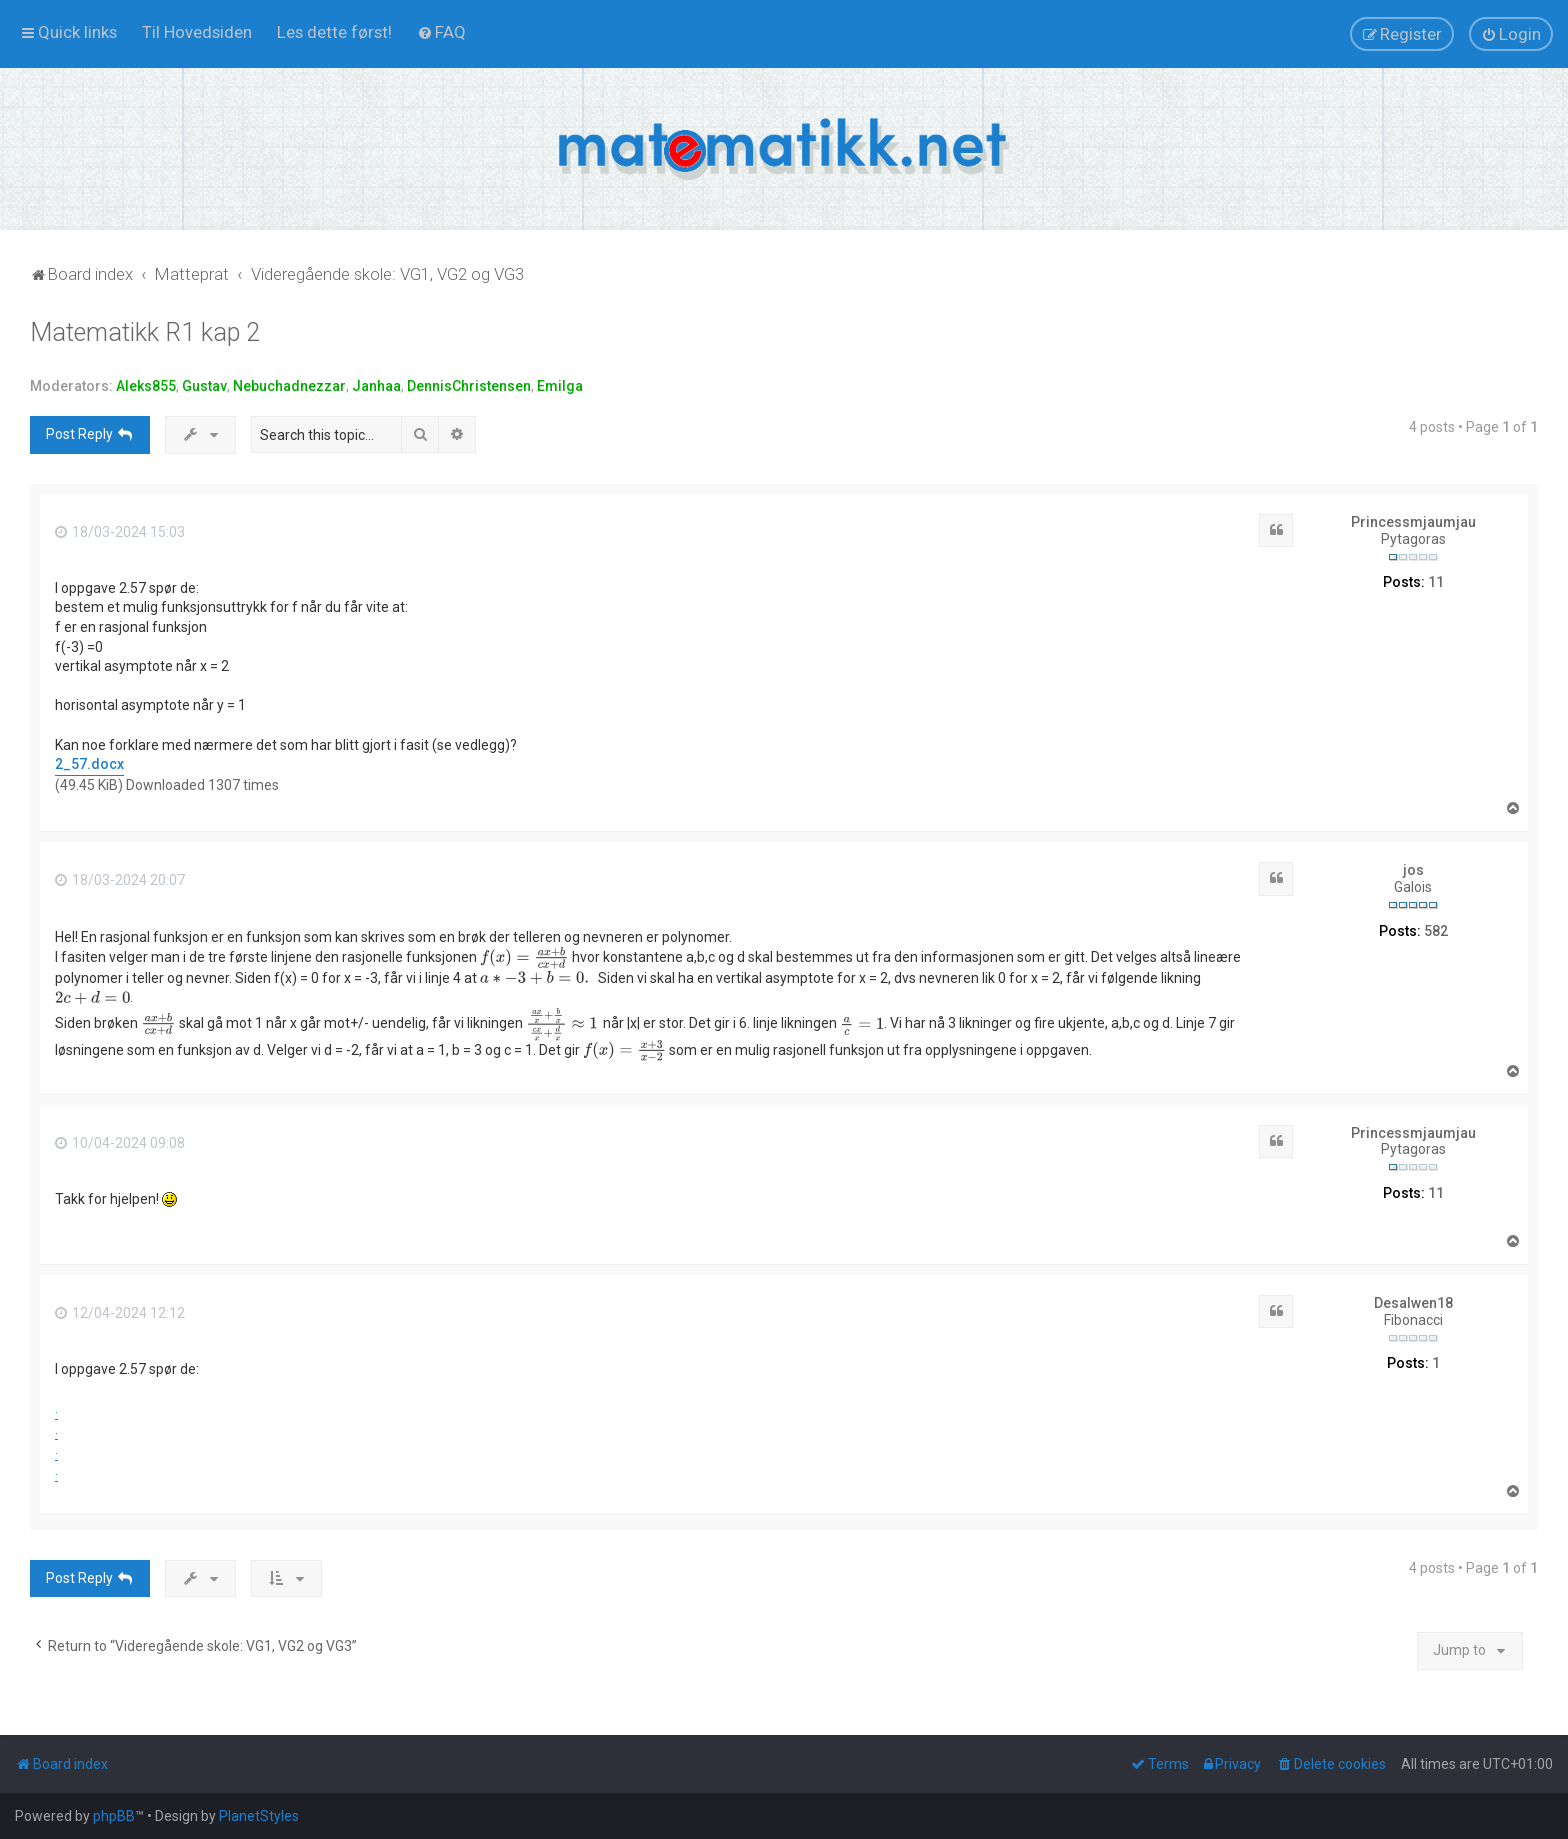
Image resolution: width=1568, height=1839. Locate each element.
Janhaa (376, 386)
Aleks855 (146, 386)
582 (1436, 931)
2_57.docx (89, 764)
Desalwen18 (1413, 1303)
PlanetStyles (259, 1816)
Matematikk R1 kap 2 (145, 332)
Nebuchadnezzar (289, 386)
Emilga (560, 386)
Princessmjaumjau (1413, 522)
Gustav (204, 386)
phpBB (114, 1816)
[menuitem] (197, 32)
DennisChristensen (469, 386)
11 (1436, 582)
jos (1413, 870)
